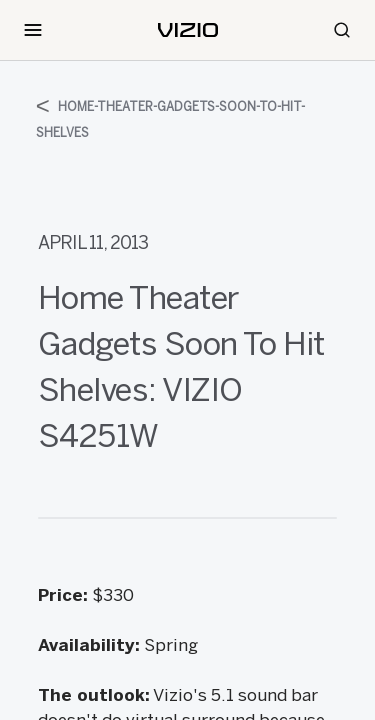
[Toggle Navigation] (33, 30)
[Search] (342, 30)
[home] (188, 30)
